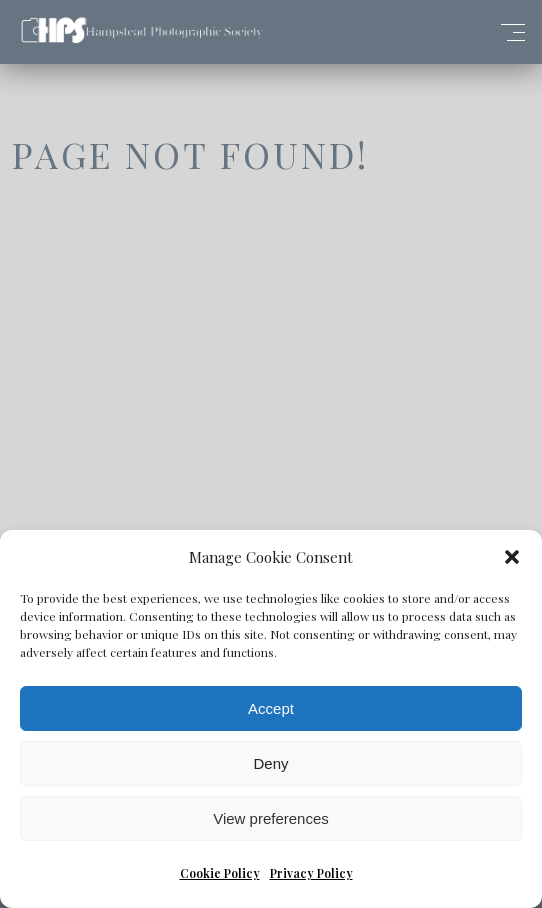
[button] (512, 557)
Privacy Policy (311, 873)
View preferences (271, 818)
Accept (271, 708)
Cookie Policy (220, 873)
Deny (270, 763)
